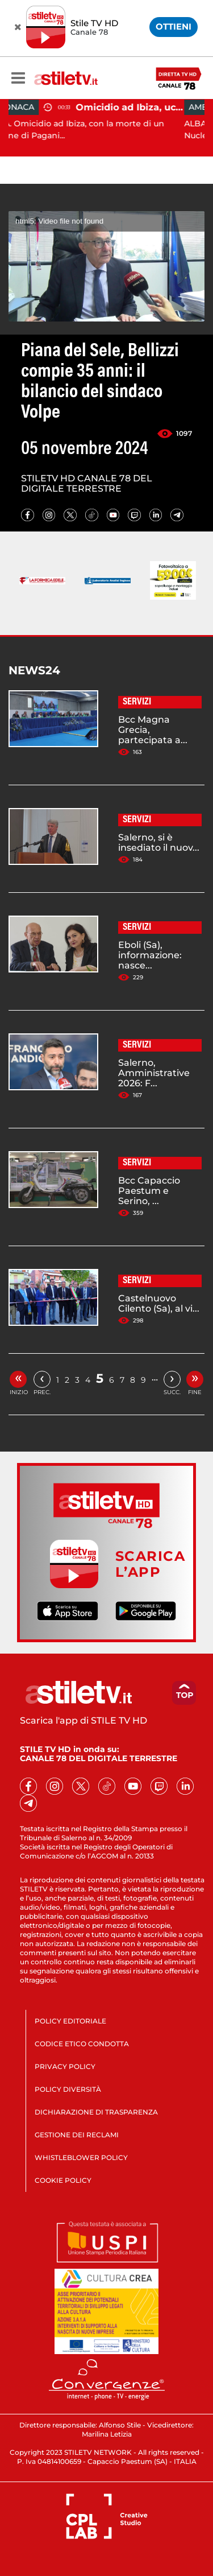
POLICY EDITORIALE (70, 2021)
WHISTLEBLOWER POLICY (81, 2157)
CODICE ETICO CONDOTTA (82, 2043)
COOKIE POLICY (63, 2180)
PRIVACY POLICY (65, 2066)
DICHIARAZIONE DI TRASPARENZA (96, 2112)
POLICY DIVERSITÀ (68, 2089)
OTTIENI (173, 26)
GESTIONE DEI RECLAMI (77, 2134)
